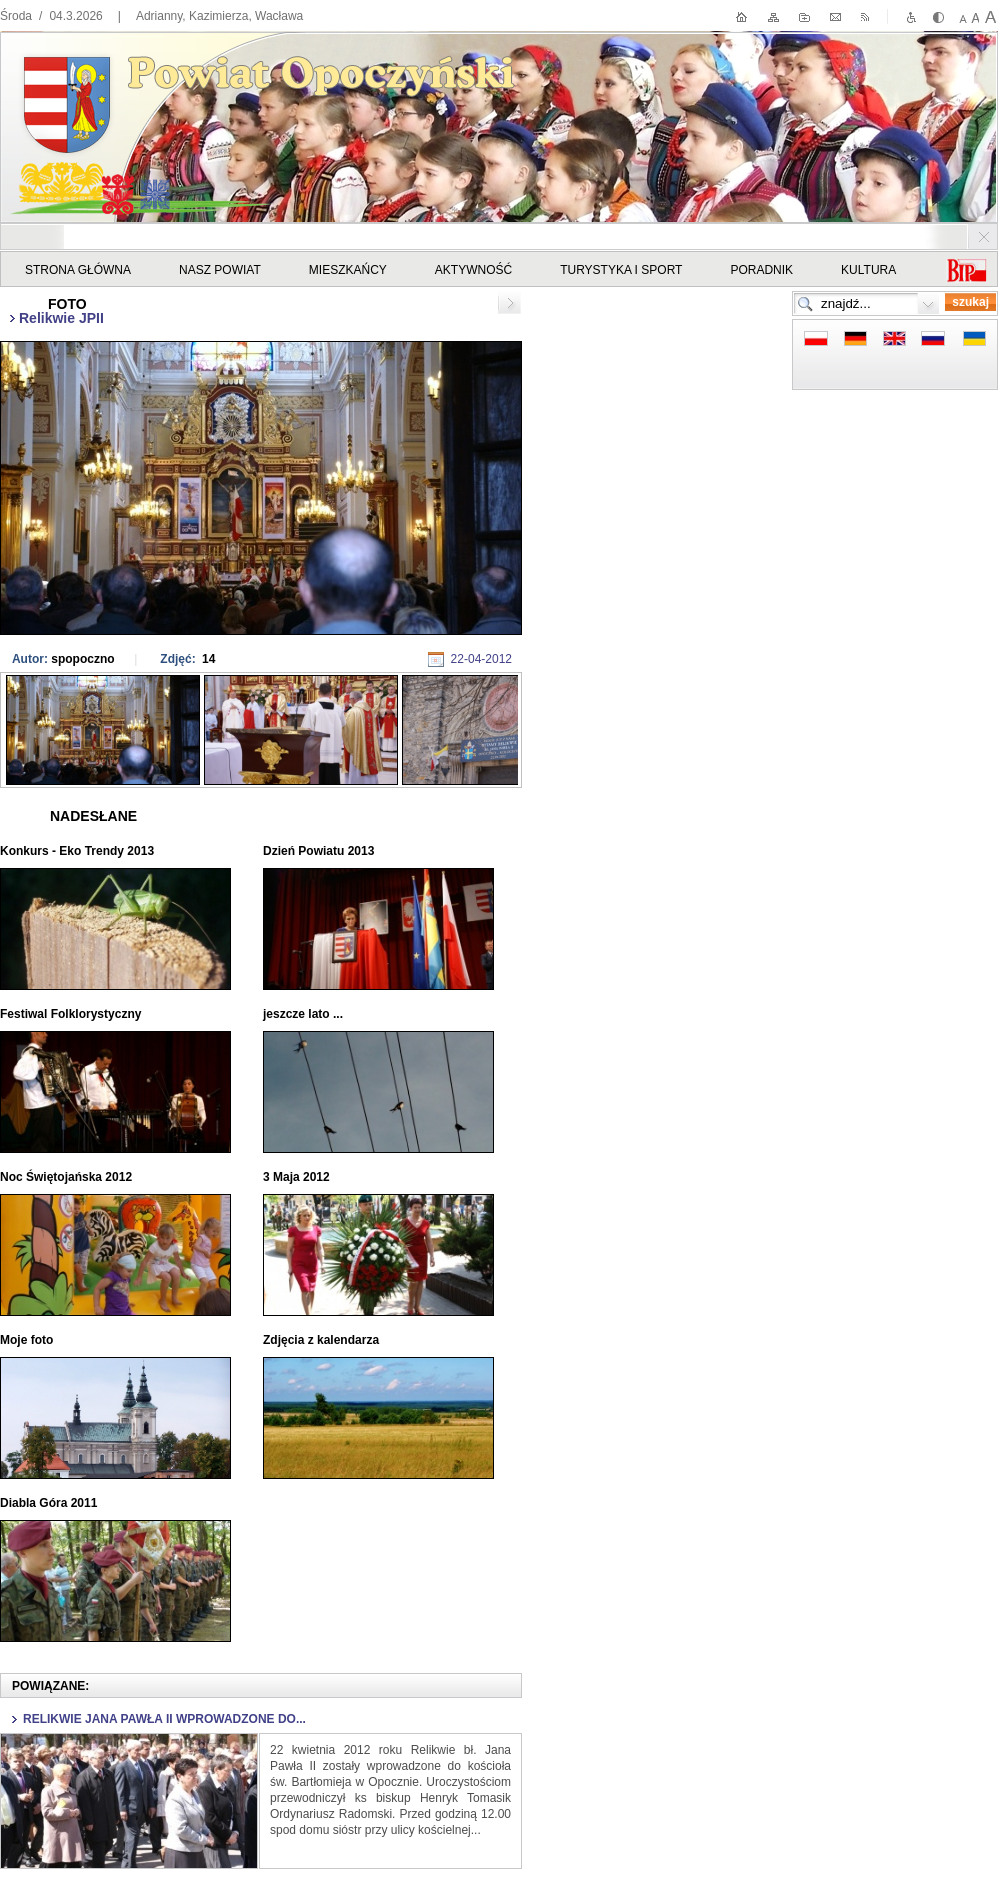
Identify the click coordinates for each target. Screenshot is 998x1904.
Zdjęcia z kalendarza (322, 1340)
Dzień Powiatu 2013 (320, 851)
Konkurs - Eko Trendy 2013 (78, 851)
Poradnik (761, 270)
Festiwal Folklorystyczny (72, 1014)
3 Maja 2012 (298, 1177)
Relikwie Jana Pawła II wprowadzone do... (164, 1719)
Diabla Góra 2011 (50, 1503)
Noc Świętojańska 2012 (67, 1177)
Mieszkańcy (348, 270)
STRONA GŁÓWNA (78, 270)
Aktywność (473, 270)
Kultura (868, 270)
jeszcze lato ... (304, 1014)
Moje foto (28, 1340)
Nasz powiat (220, 270)
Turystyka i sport (621, 270)
